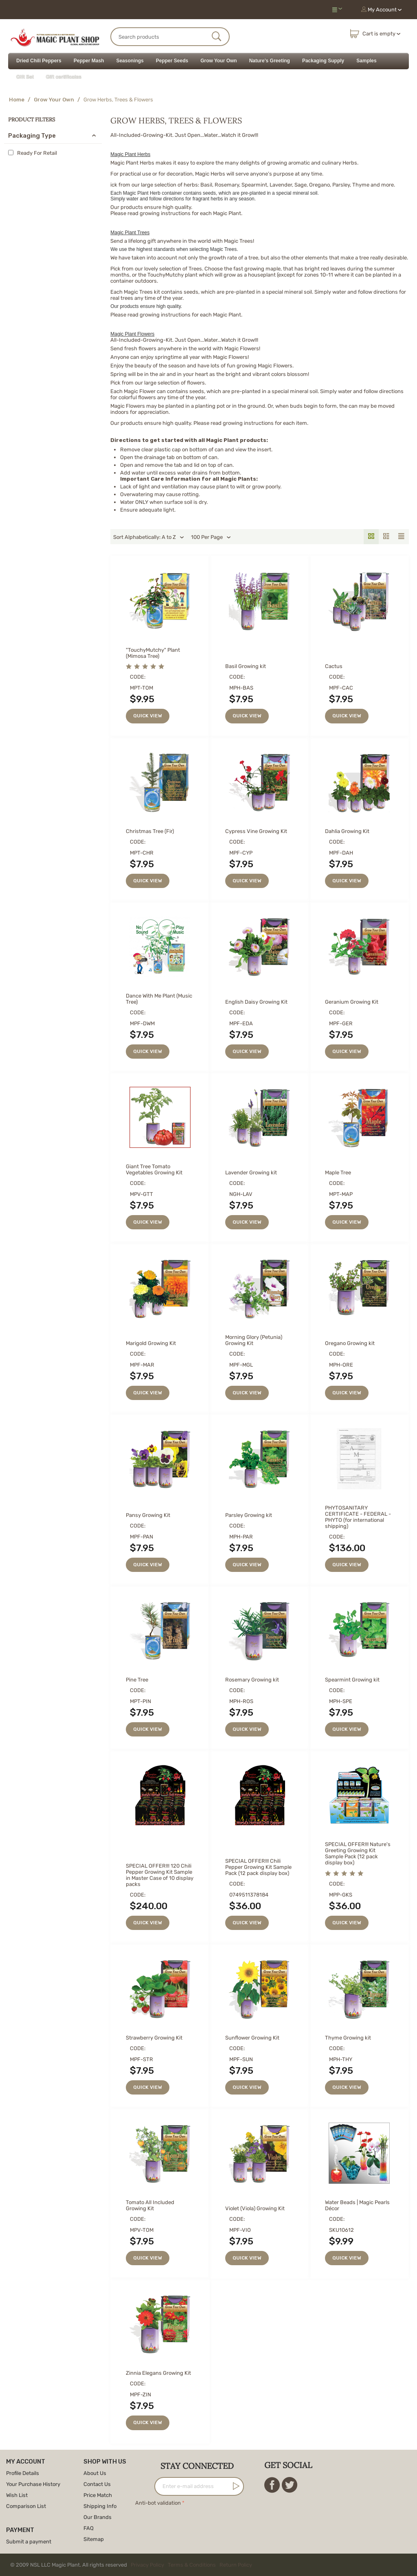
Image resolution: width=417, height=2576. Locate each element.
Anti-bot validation (158, 2503)
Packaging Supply (323, 61)
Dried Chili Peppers (38, 61)
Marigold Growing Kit (151, 1343)
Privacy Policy (147, 2565)
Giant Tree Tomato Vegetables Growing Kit (154, 1169)
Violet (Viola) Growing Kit (255, 2208)
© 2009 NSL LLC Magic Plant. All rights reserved (133, 2565)
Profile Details (22, 2473)
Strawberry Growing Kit (154, 2038)
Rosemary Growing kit (252, 1680)
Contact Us (97, 2484)
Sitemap (93, 2539)
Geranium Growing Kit (351, 1002)
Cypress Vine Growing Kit (256, 831)
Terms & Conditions (192, 2565)
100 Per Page (211, 537)
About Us (94, 2473)
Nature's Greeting (269, 61)
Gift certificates (63, 77)
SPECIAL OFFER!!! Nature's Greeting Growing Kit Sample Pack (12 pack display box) (358, 1853)
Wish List (17, 2495)
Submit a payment (28, 2542)
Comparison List (26, 2506)
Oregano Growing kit (350, 1343)
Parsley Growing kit (248, 1515)
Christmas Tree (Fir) (150, 831)
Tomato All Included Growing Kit (150, 2205)
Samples (366, 61)
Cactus (333, 666)
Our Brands (97, 2517)
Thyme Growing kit (348, 2038)
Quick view (147, 716)
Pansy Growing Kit (148, 1515)
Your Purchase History (33, 2484)
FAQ (88, 2528)
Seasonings (129, 61)
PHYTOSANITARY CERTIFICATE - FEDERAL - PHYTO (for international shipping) (358, 1517)
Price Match (97, 2495)
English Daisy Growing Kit (256, 1002)
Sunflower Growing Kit (252, 2038)
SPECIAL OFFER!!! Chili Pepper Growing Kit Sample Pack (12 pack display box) (258, 1867)
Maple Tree (338, 1172)
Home (16, 100)
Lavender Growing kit (251, 1172)
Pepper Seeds (172, 61)
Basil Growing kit (245, 666)
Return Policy (235, 2565)
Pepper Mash (89, 61)
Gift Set (25, 77)
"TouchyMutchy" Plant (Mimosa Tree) (153, 653)
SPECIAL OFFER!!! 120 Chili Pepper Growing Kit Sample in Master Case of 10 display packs (159, 1875)
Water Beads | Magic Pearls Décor (357, 2205)
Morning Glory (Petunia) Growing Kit (253, 1340)
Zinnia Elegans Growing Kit (158, 2373)
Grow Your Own (218, 61)
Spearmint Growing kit (352, 1680)
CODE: (137, 677)
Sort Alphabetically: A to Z (148, 537)
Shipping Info (99, 2506)
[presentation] (197, 2524)
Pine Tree (137, 1680)
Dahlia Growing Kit (347, 831)
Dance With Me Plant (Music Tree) (159, 999)
